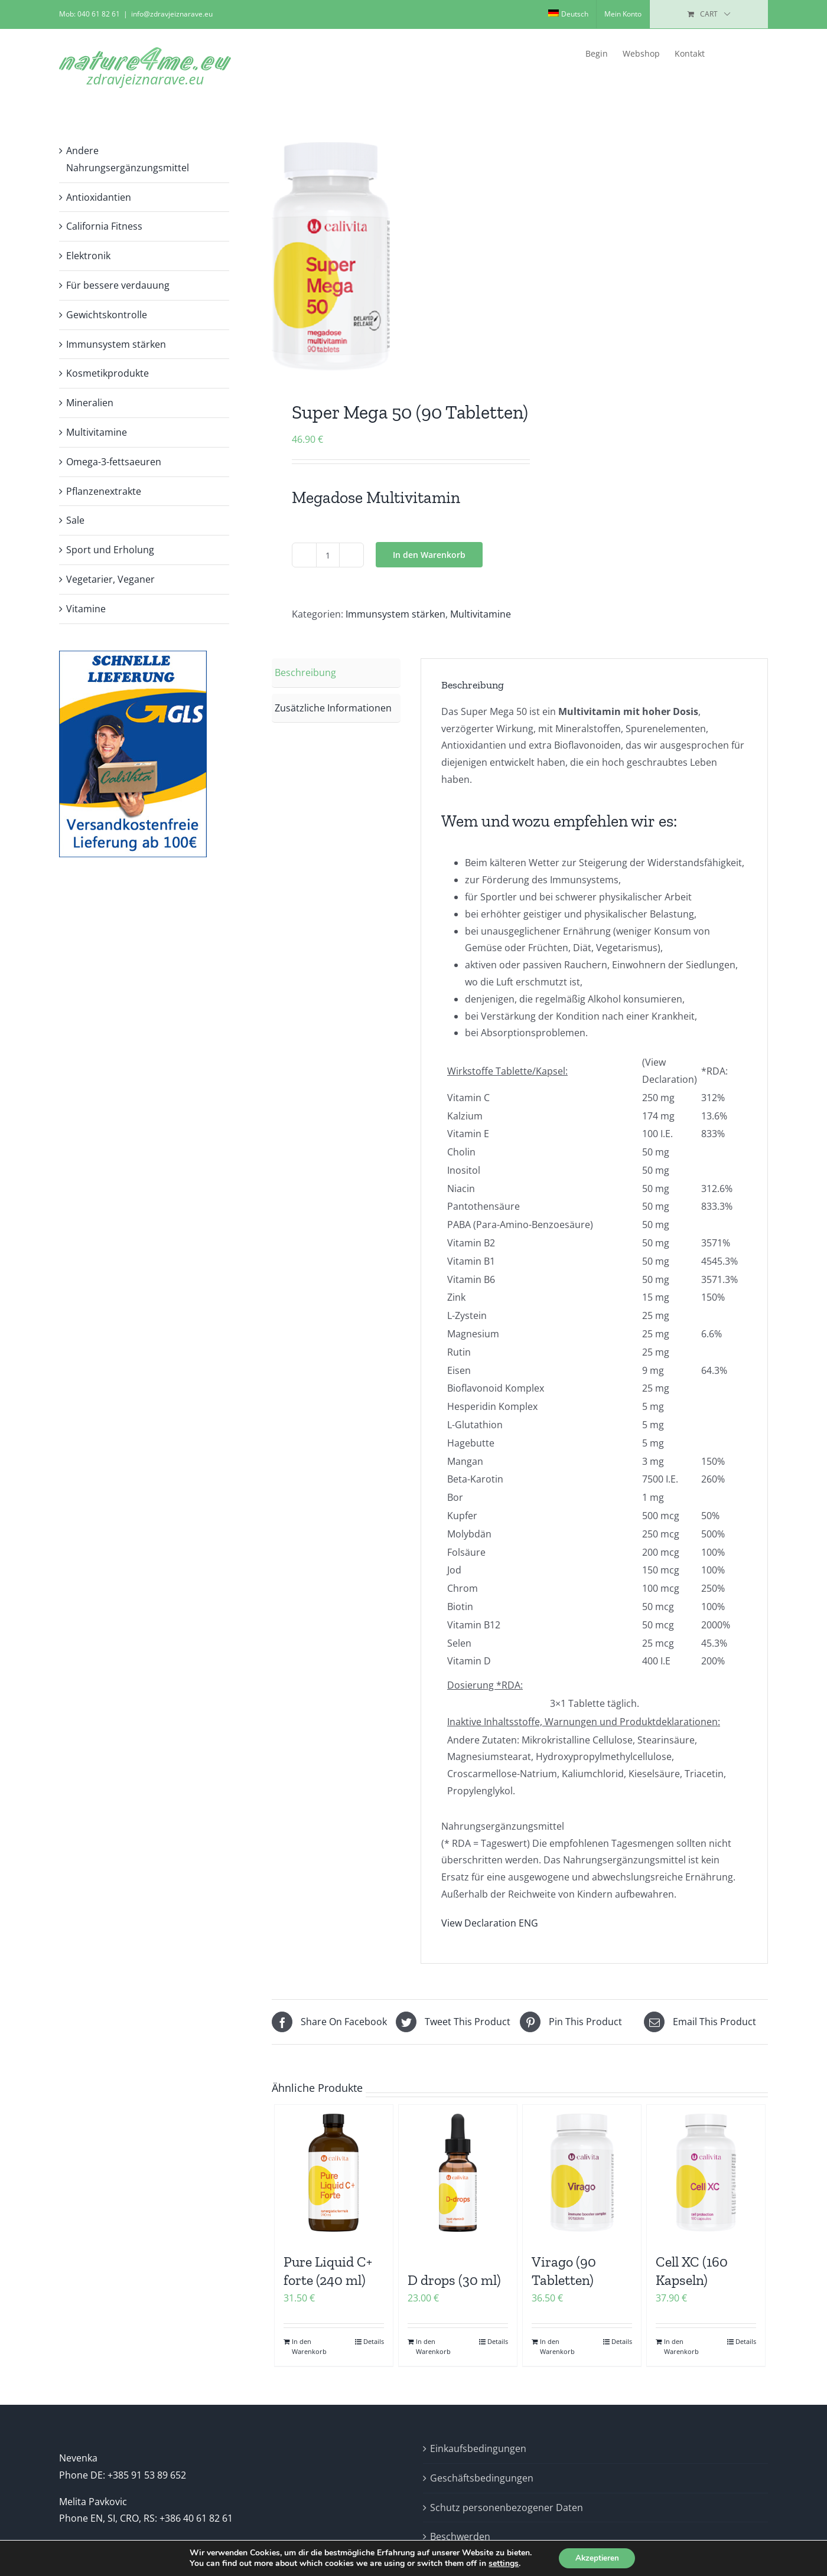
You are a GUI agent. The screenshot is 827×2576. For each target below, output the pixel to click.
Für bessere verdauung (118, 285)
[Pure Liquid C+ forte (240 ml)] (334, 2173)
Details (373, 2341)
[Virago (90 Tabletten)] (582, 2173)
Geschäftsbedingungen (481, 2477)
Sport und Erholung (110, 549)
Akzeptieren (597, 2557)
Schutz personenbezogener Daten (506, 2507)
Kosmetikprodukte (107, 373)
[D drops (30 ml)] (458, 2173)
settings (502, 2563)
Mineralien (89, 402)
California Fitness (104, 226)
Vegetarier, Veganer (110, 579)
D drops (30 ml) (454, 2279)
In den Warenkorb (429, 554)
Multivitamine (480, 614)
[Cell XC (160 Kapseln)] (706, 2173)
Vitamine (86, 608)
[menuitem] (568, 14)
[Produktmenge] (328, 555)
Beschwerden (460, 2536)
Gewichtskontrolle (106, 314)
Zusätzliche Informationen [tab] (333, 707)
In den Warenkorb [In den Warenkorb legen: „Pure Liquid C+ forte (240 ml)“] (309, 2346)
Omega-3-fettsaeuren (113, 461)
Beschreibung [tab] (305, 672)
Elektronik (88, 255)
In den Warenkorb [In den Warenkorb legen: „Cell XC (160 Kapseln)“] (681, 2346)
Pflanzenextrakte (103, 491)
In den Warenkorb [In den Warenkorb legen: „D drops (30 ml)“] (433, 2346)
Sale (75, 520)
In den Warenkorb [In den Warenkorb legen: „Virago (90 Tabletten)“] (557, 2346)
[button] (749, 54)
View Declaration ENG (489, 1923)
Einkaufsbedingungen (478, 2448)
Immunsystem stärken (395, 614)
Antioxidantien (98, 197)
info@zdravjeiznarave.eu (172, 14)
